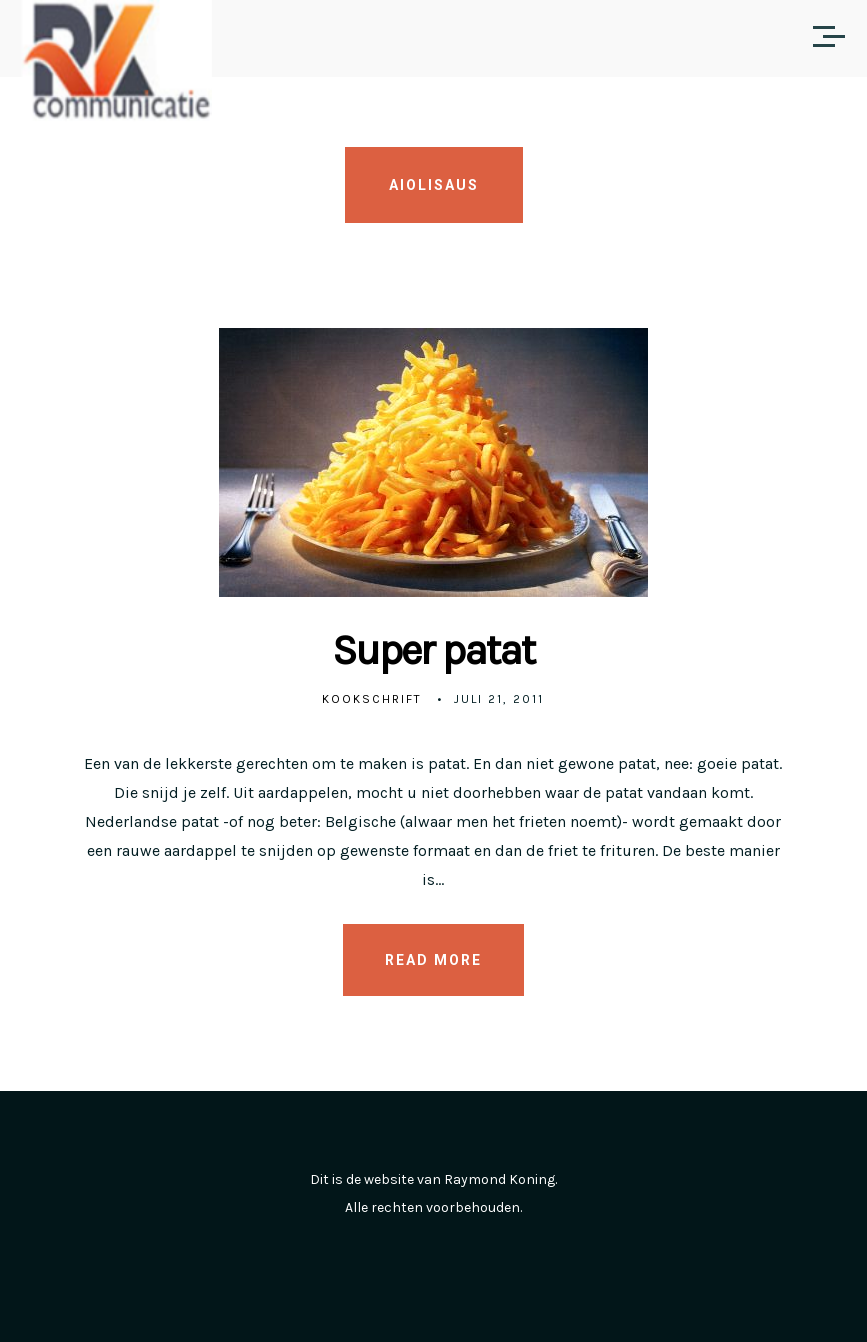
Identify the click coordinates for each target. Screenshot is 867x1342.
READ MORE (433, 960)
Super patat (433, 650)
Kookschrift (372, 699)
